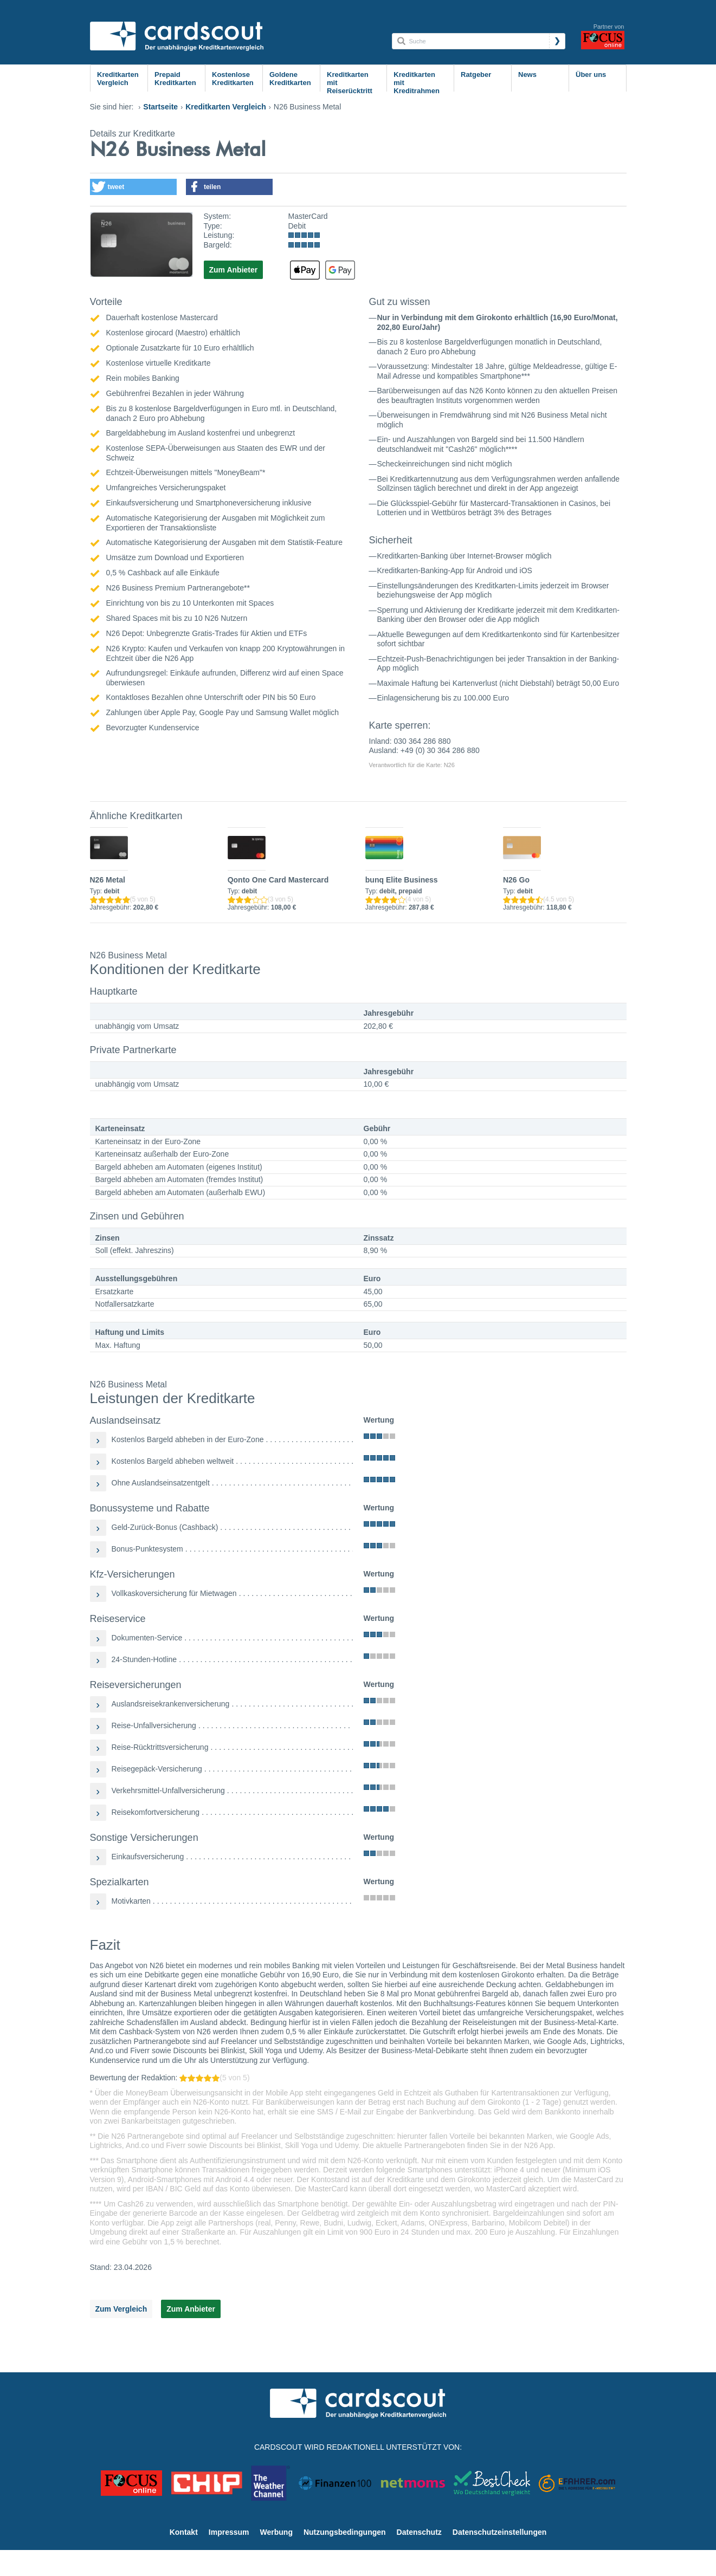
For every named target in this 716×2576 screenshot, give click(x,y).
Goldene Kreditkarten (290, 78)
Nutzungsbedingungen (345, 2532)
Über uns (591, 74)
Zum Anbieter (233, 269)
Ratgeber (476, 74)
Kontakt (184, 2532)
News (527, 74)
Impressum (229, 2532)
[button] (133, 187)
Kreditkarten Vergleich (118, 78)
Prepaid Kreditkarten (175, 78)
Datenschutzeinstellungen (499, 2532)
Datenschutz (419, 2532)
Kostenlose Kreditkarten (233, 78)
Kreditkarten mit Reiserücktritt (349, 82)
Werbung (276, 2532)
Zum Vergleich (121, 2309)
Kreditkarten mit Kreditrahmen (417, 82)
